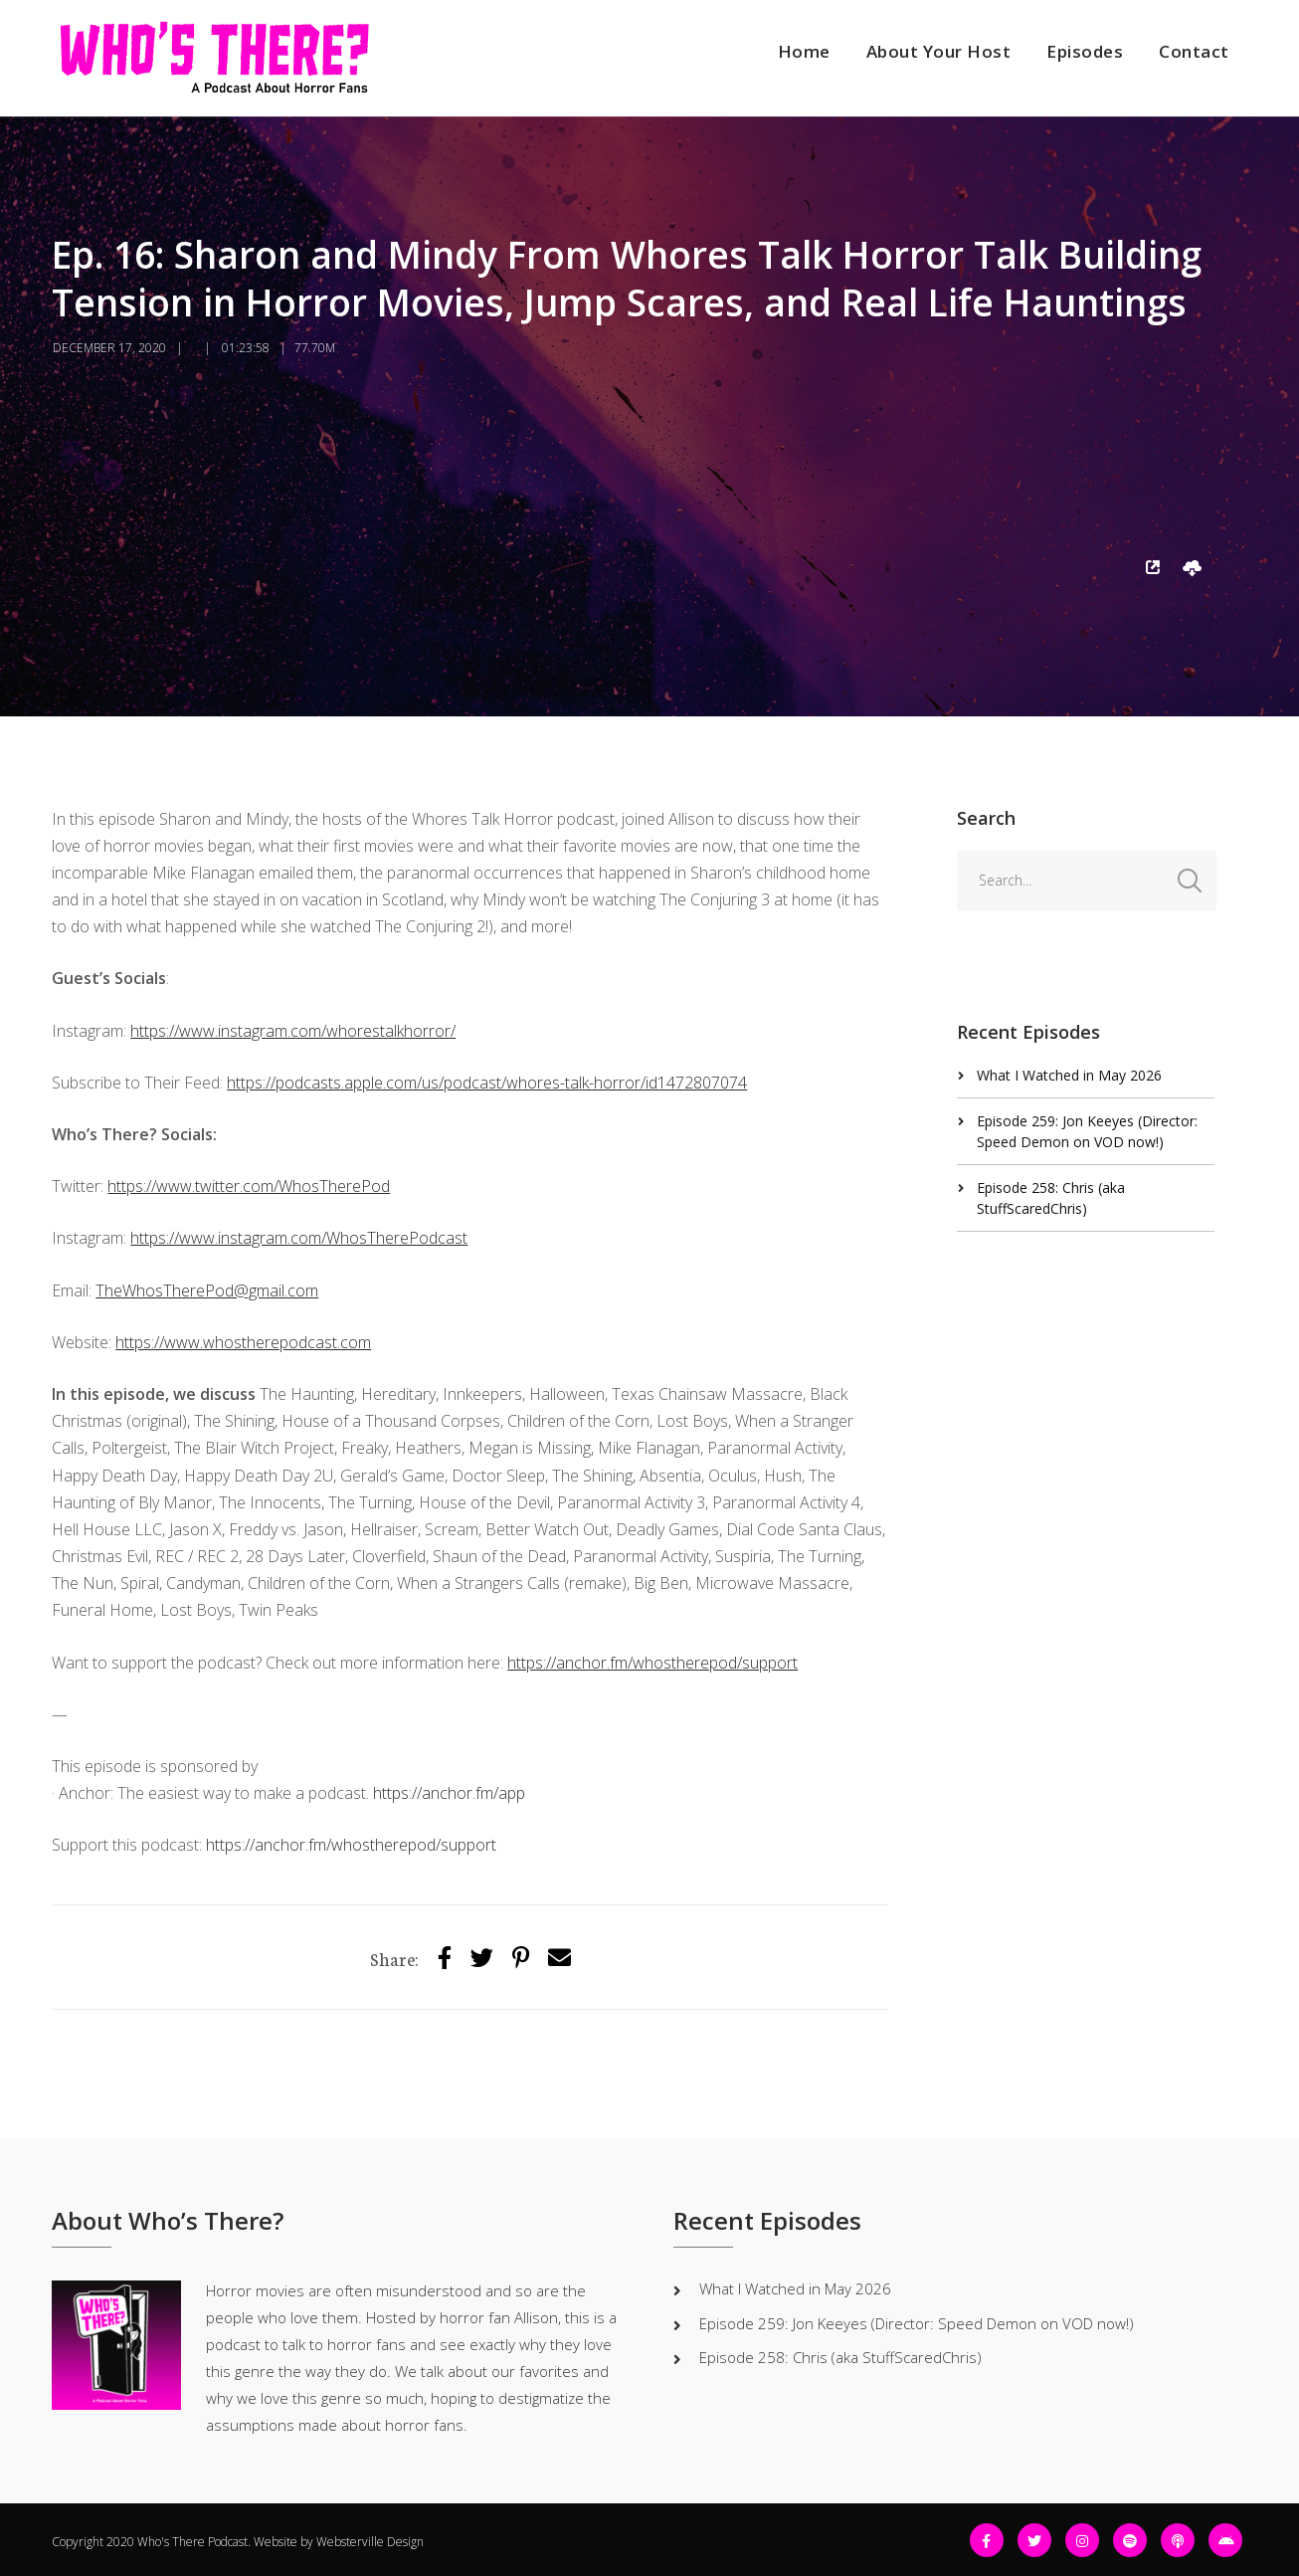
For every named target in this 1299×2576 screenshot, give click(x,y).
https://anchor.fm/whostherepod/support (351, 1845)
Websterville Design (370, 2541)
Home (804, 51)
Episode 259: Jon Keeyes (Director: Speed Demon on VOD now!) (916, 2323)
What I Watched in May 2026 (1069, 1075)
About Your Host (939, 51)
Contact (1194, 51)
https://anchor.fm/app (449, 1793)
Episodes (1084, 51)
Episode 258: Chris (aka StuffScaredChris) (840, 2357)
